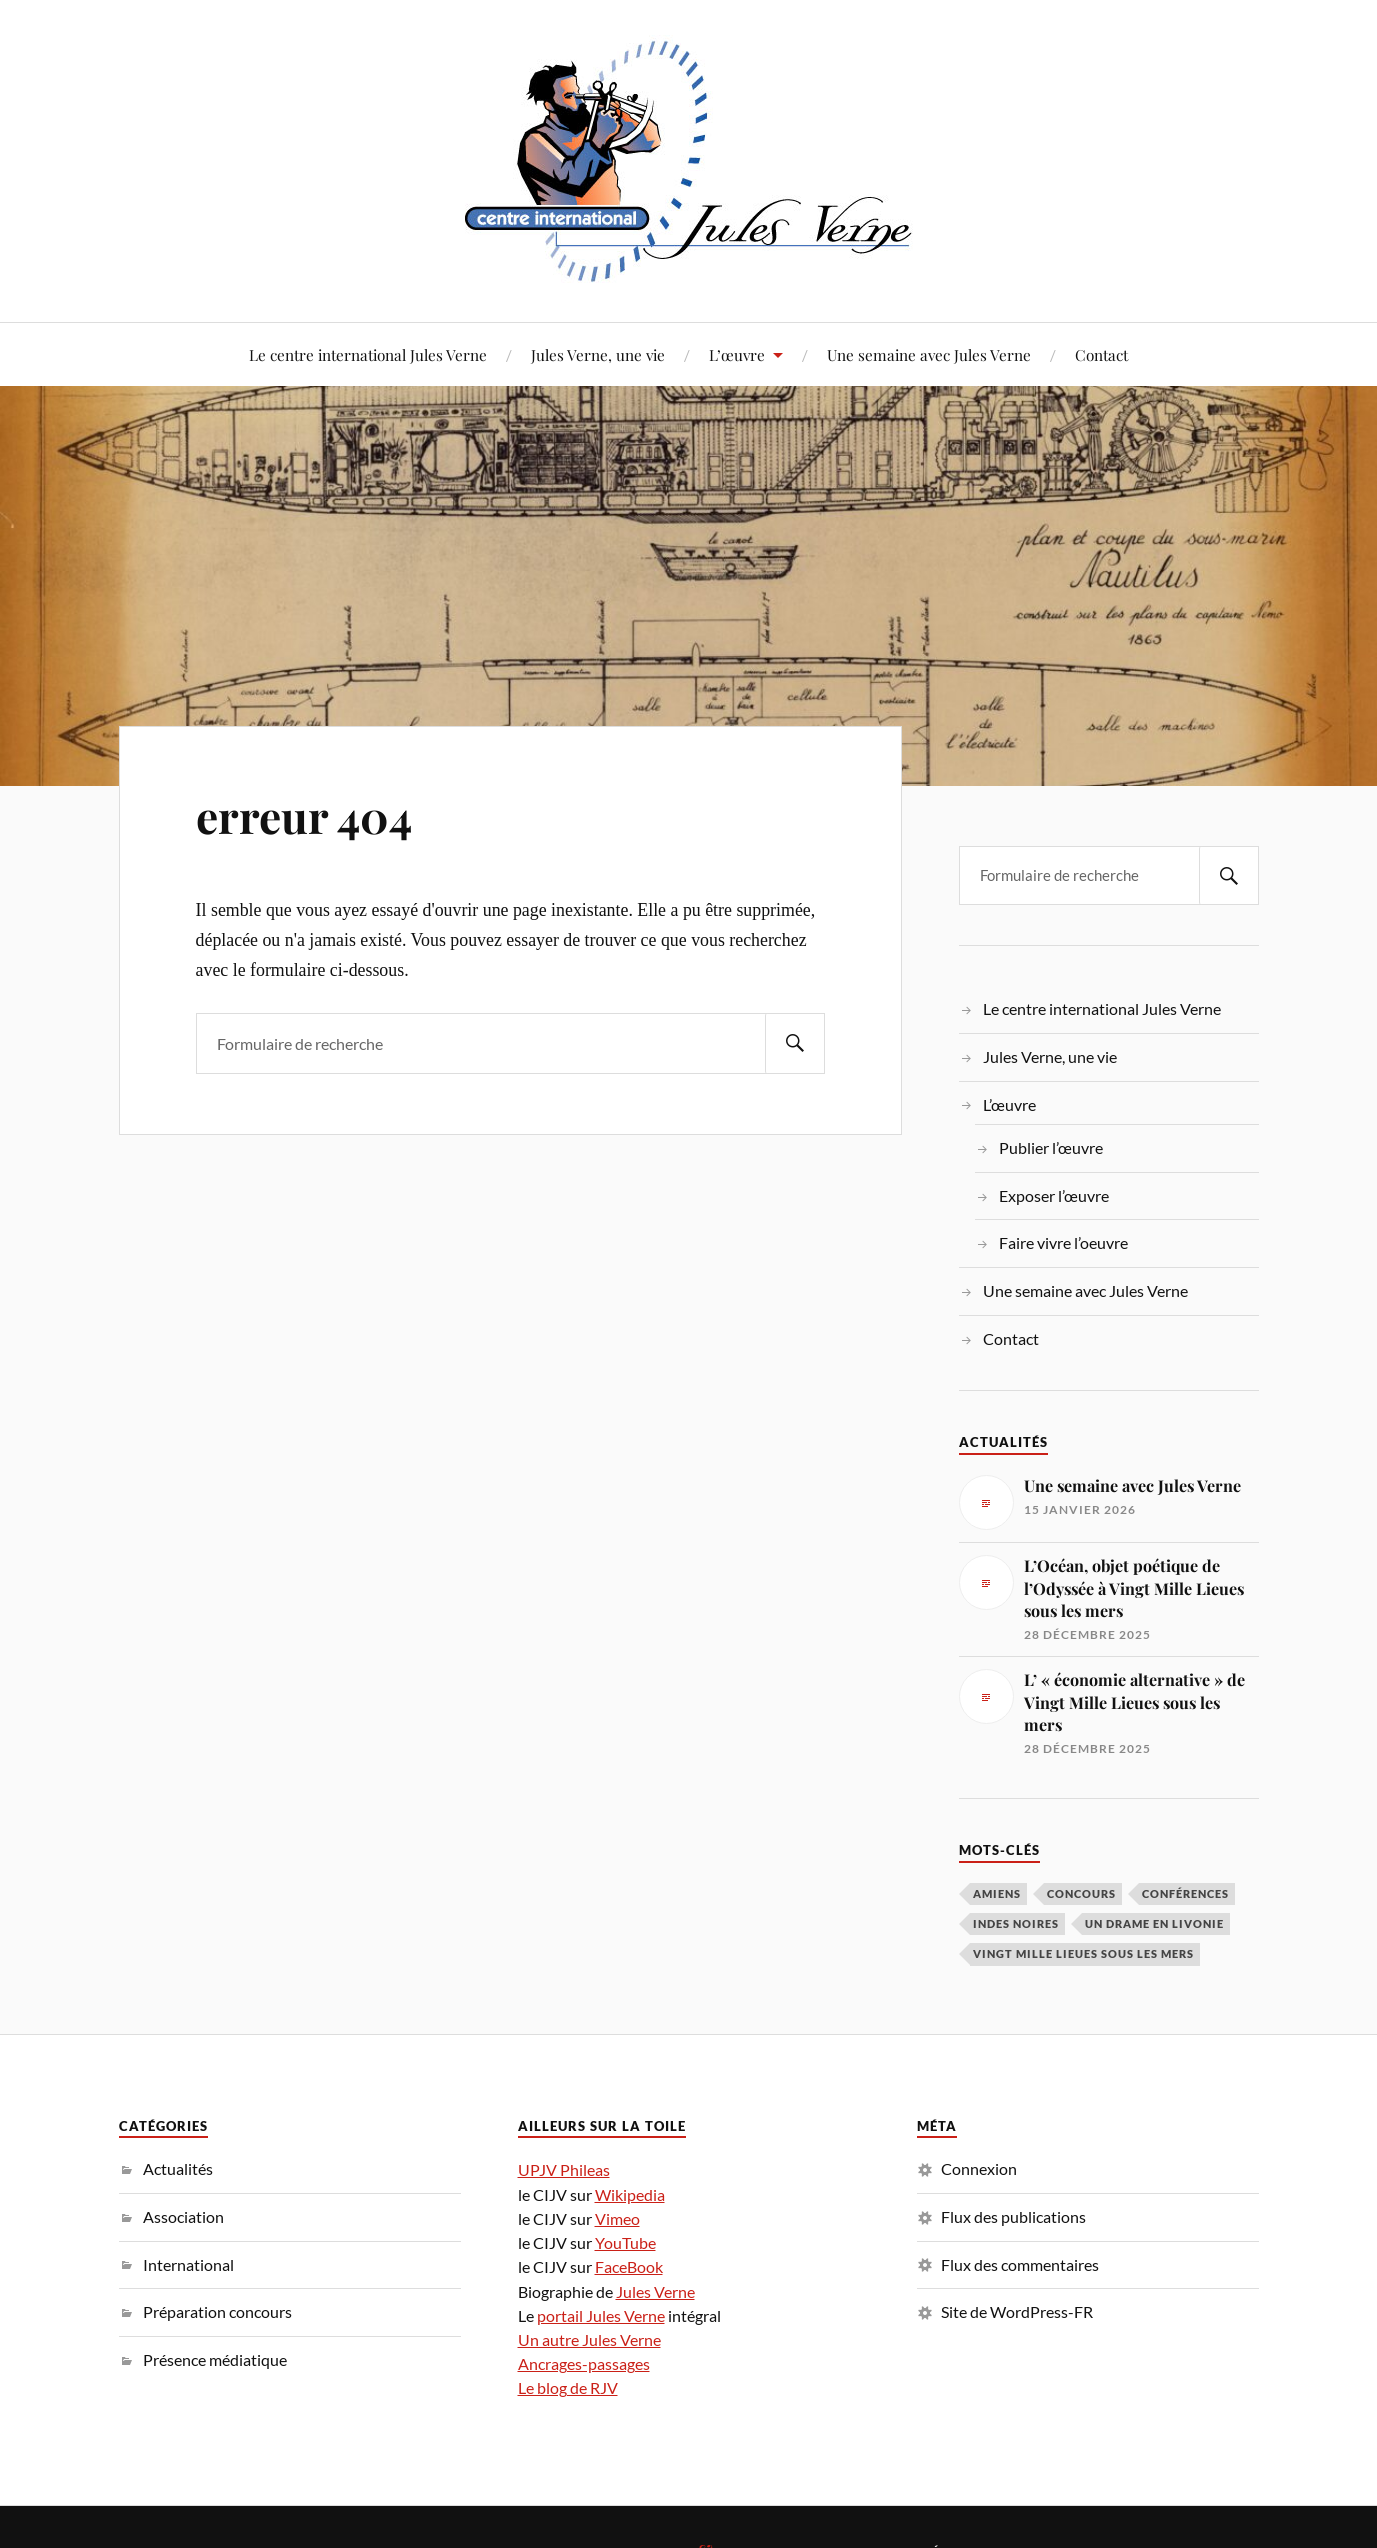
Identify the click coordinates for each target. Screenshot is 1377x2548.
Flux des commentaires (1020, 2264)
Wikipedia (630, 2194)
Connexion (979, 2168)
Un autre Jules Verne (589, 2339)
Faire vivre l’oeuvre (1063, 1242)
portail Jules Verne (601, 2315)
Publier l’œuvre (1051, 1147)
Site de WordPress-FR (1017, 2311)
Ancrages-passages (584, 2363)
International (188, 2264)
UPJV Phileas (564, 2169)
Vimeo (617, 2218)
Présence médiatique (215, 2359)
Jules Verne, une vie (598, 354)
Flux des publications (1013, 2216)
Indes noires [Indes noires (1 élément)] (1016, 1923)
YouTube (625, 2242)
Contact (1101, 354)
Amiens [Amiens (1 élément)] (997, 1893)
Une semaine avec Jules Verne (929, 354)
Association (183, 2216)
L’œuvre (737, 354)
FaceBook (629, 2266)
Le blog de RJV (568, 2387)
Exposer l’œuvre (1054, 1195)
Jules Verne (655, 2291)
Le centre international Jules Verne (368, 354)
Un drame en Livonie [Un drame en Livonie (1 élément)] (1154, 1923)
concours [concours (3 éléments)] (1081, 1893)
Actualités (178, 2168)
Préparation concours (217, 2311)
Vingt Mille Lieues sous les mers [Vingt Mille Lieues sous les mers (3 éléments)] (1083, 1953)
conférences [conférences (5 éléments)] (1185, 1893)
